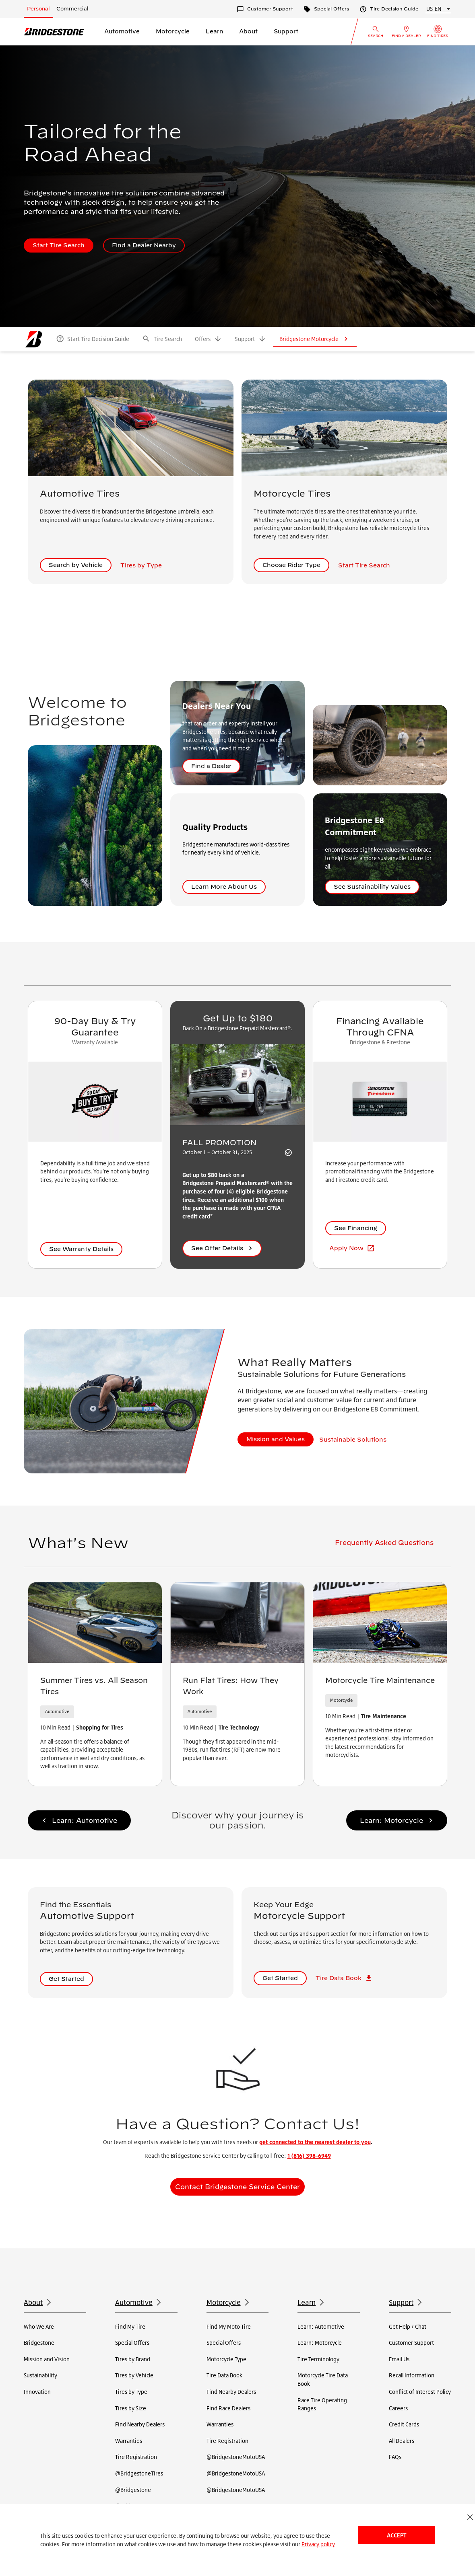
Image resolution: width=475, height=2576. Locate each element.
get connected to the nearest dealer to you (315, 2141)
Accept (396, 2535)
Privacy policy (318, 2544)
